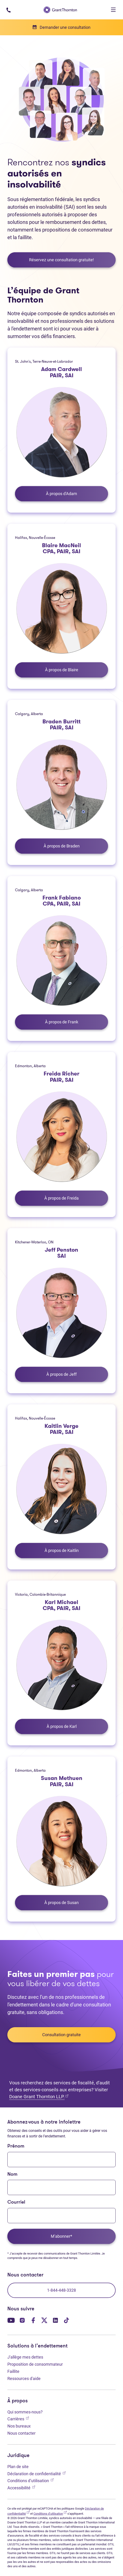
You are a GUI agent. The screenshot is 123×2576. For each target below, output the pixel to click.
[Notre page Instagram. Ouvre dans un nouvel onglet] (22, 2320)
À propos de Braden (62, 846)
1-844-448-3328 (61, 2290)
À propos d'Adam (61, 493)
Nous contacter (21, 2433)
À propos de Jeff (61, 1374)
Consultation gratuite (61, 2034)
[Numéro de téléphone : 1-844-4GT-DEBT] (8, 10)
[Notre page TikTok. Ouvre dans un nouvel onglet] (66, 2320)
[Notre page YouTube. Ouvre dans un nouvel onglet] (11, 2320)
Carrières (18, 2418)
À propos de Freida (61, 1198)
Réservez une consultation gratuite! (61, 259)
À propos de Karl (62, 1726)
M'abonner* (61, 2236)
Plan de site (18, 2466)
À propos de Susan (61, 1902)
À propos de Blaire (61, 669)
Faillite (13, 2371)
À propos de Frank (61, 1021)
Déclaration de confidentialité (36, 2473)
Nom (12, 2174)
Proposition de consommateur (35, 2364)
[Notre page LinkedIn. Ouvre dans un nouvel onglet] (55, 2320)
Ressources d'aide (24, 2378)
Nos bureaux (19, 2426)
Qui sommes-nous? (25, 2412)
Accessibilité (21, 2487)
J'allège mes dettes (25, 2357)
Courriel (16, 2202)
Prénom (15, 2146)
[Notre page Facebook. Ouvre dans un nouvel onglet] (33, 2320)
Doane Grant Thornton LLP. (38, 2096)
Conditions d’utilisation (30, 2480)
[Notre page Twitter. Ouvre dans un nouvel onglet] (44, 2320)
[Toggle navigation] (113, 10)
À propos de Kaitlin (62, 1550)
